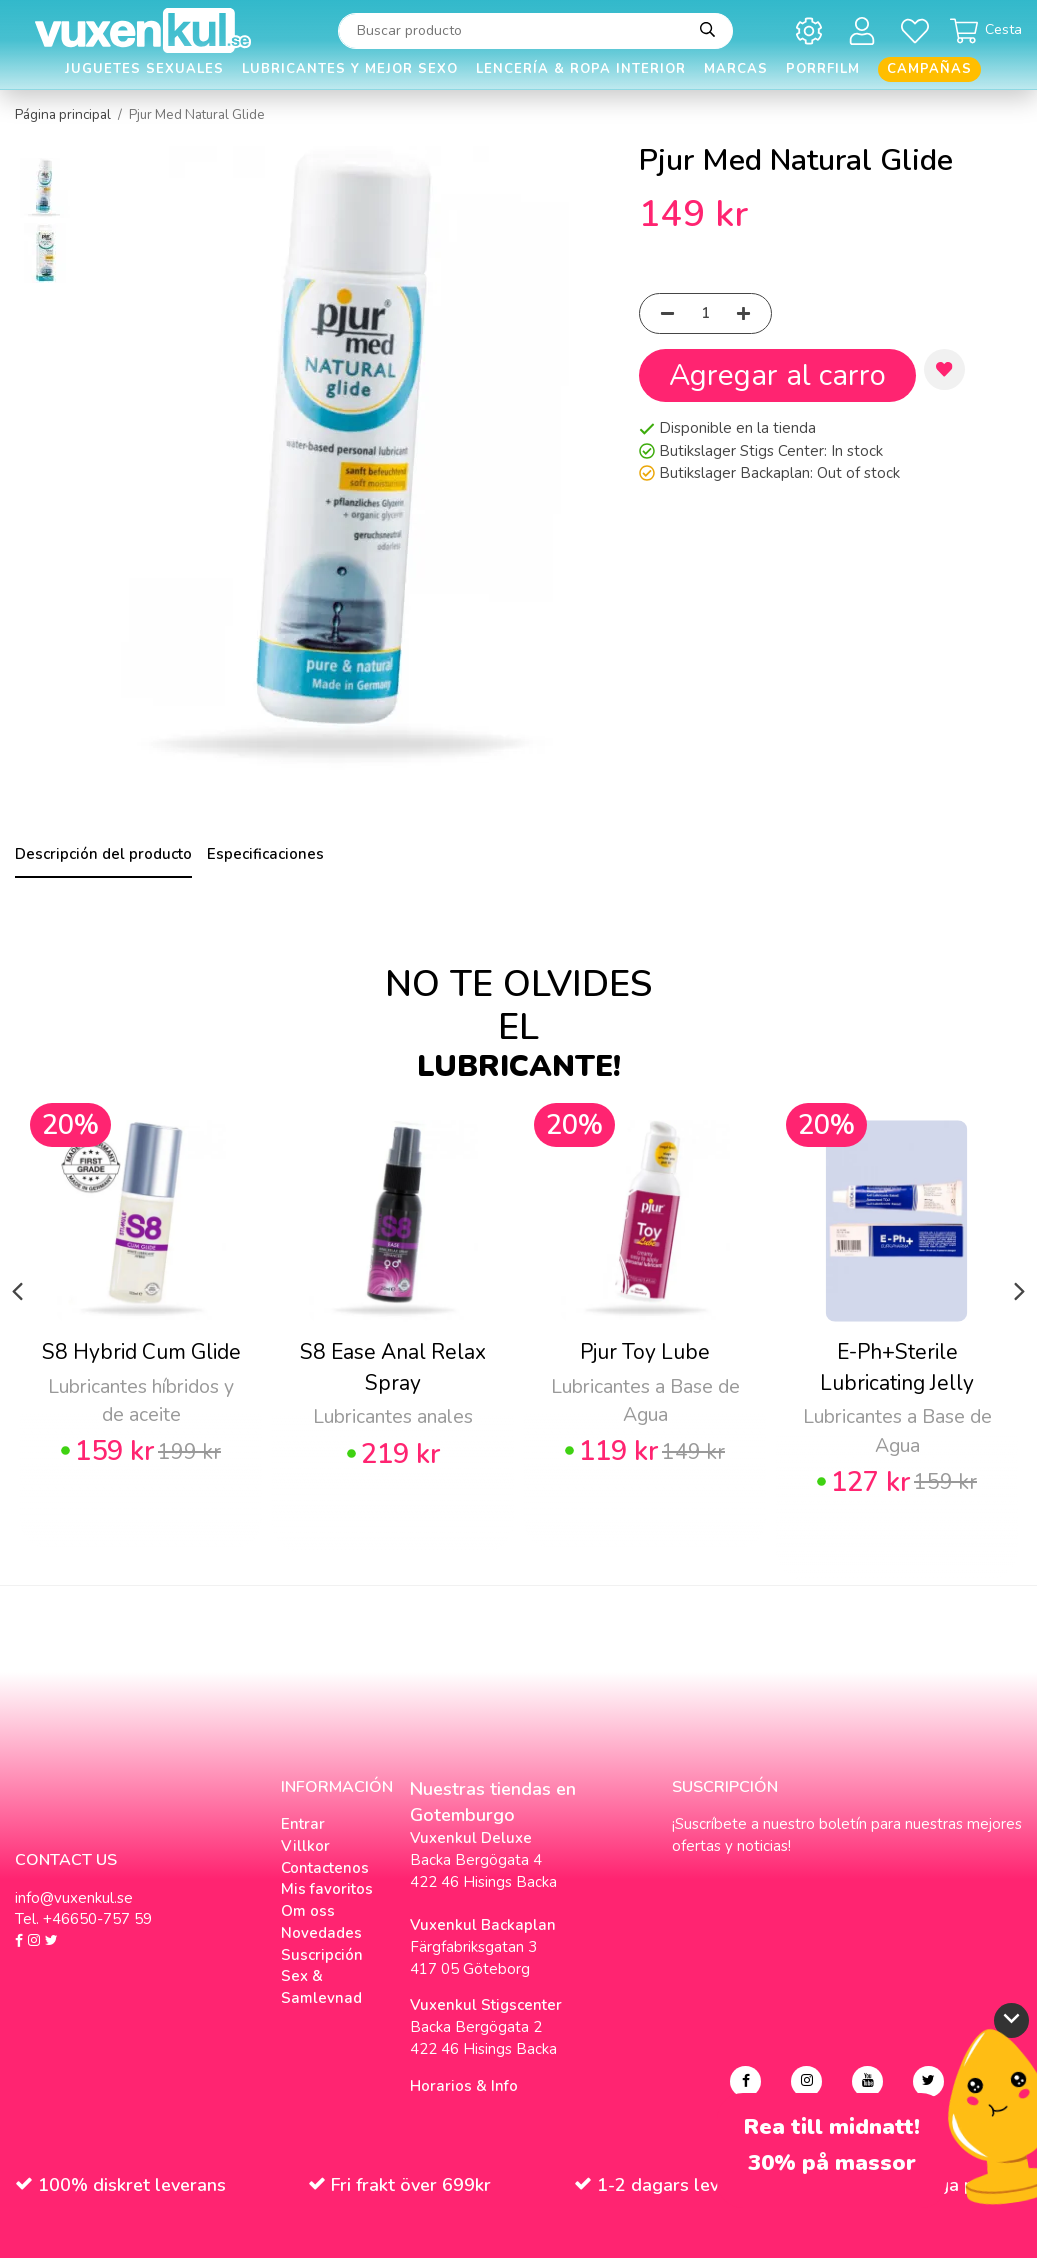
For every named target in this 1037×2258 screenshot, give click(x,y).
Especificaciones (265, 854)
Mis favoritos (327, 1889)
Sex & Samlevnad (321, 1987)
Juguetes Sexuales (144, 69)
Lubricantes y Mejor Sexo (350, 69)
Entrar (303, 1824)
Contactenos (325, 1868)
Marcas (736, 69)
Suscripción (322, 1955)
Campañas (929, 69)
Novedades (321, 1933)
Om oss (308, 1911)
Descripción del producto (103, 854)
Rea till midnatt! (832, 2127)
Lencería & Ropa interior (581, 69)
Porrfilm (823, 69)
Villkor (305, 1846)
